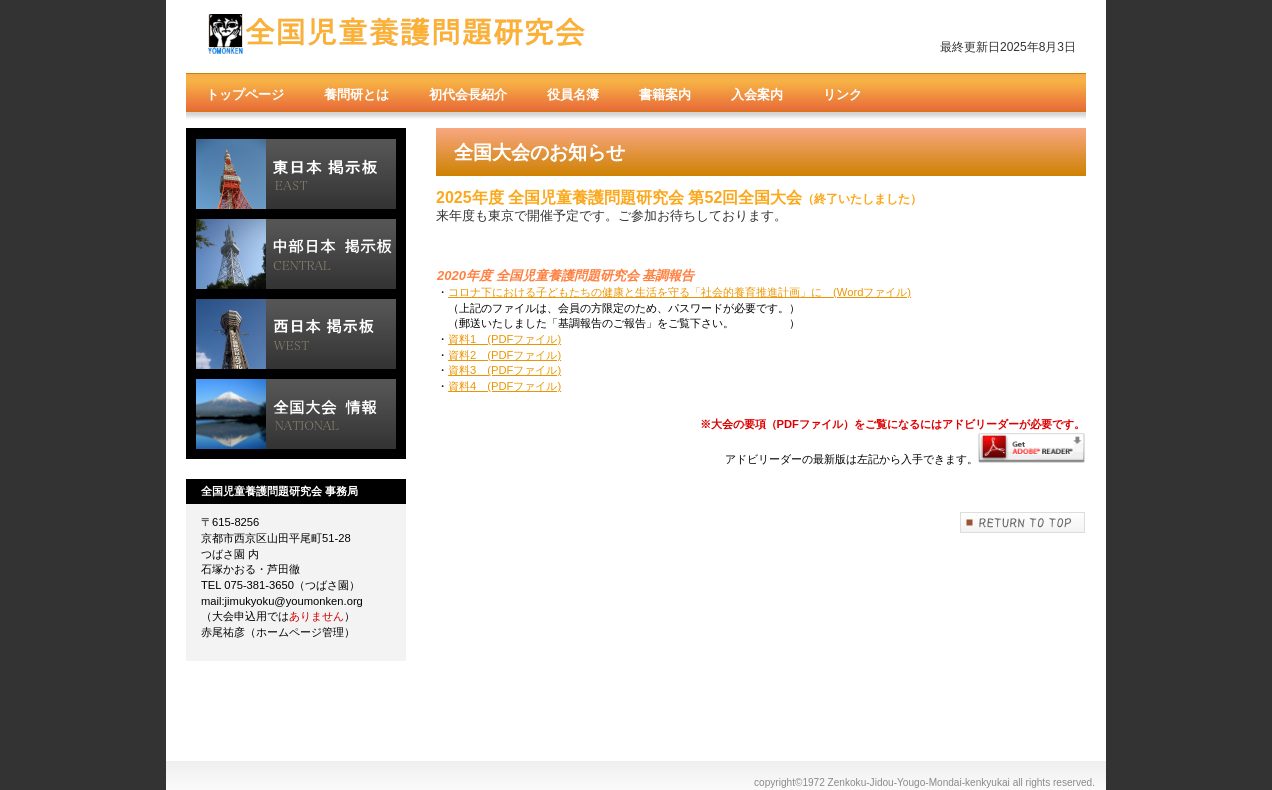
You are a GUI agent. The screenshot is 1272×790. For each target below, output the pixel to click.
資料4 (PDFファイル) (504, 386)
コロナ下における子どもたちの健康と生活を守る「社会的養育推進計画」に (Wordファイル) (679, 292)
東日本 (296, 174)
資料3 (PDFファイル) (504, 370)
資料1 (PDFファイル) (504, 339)
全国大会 (296, 414)
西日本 (296, 334)
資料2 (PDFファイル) (504, 355)
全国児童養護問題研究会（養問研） (396, 37)
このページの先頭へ (1023, 522)
